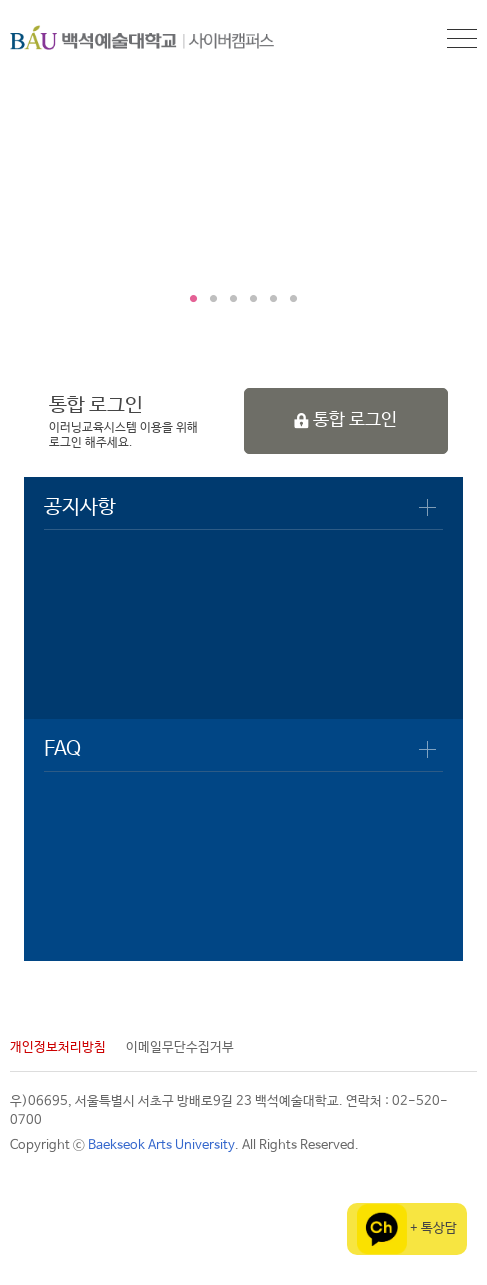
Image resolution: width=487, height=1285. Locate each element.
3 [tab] (234, 299)
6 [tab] (294, 299)
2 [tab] (214, 299)
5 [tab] (274, 299)
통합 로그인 (345, 420)
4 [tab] (254, 299)
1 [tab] (194, 299)
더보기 (428, 508)
